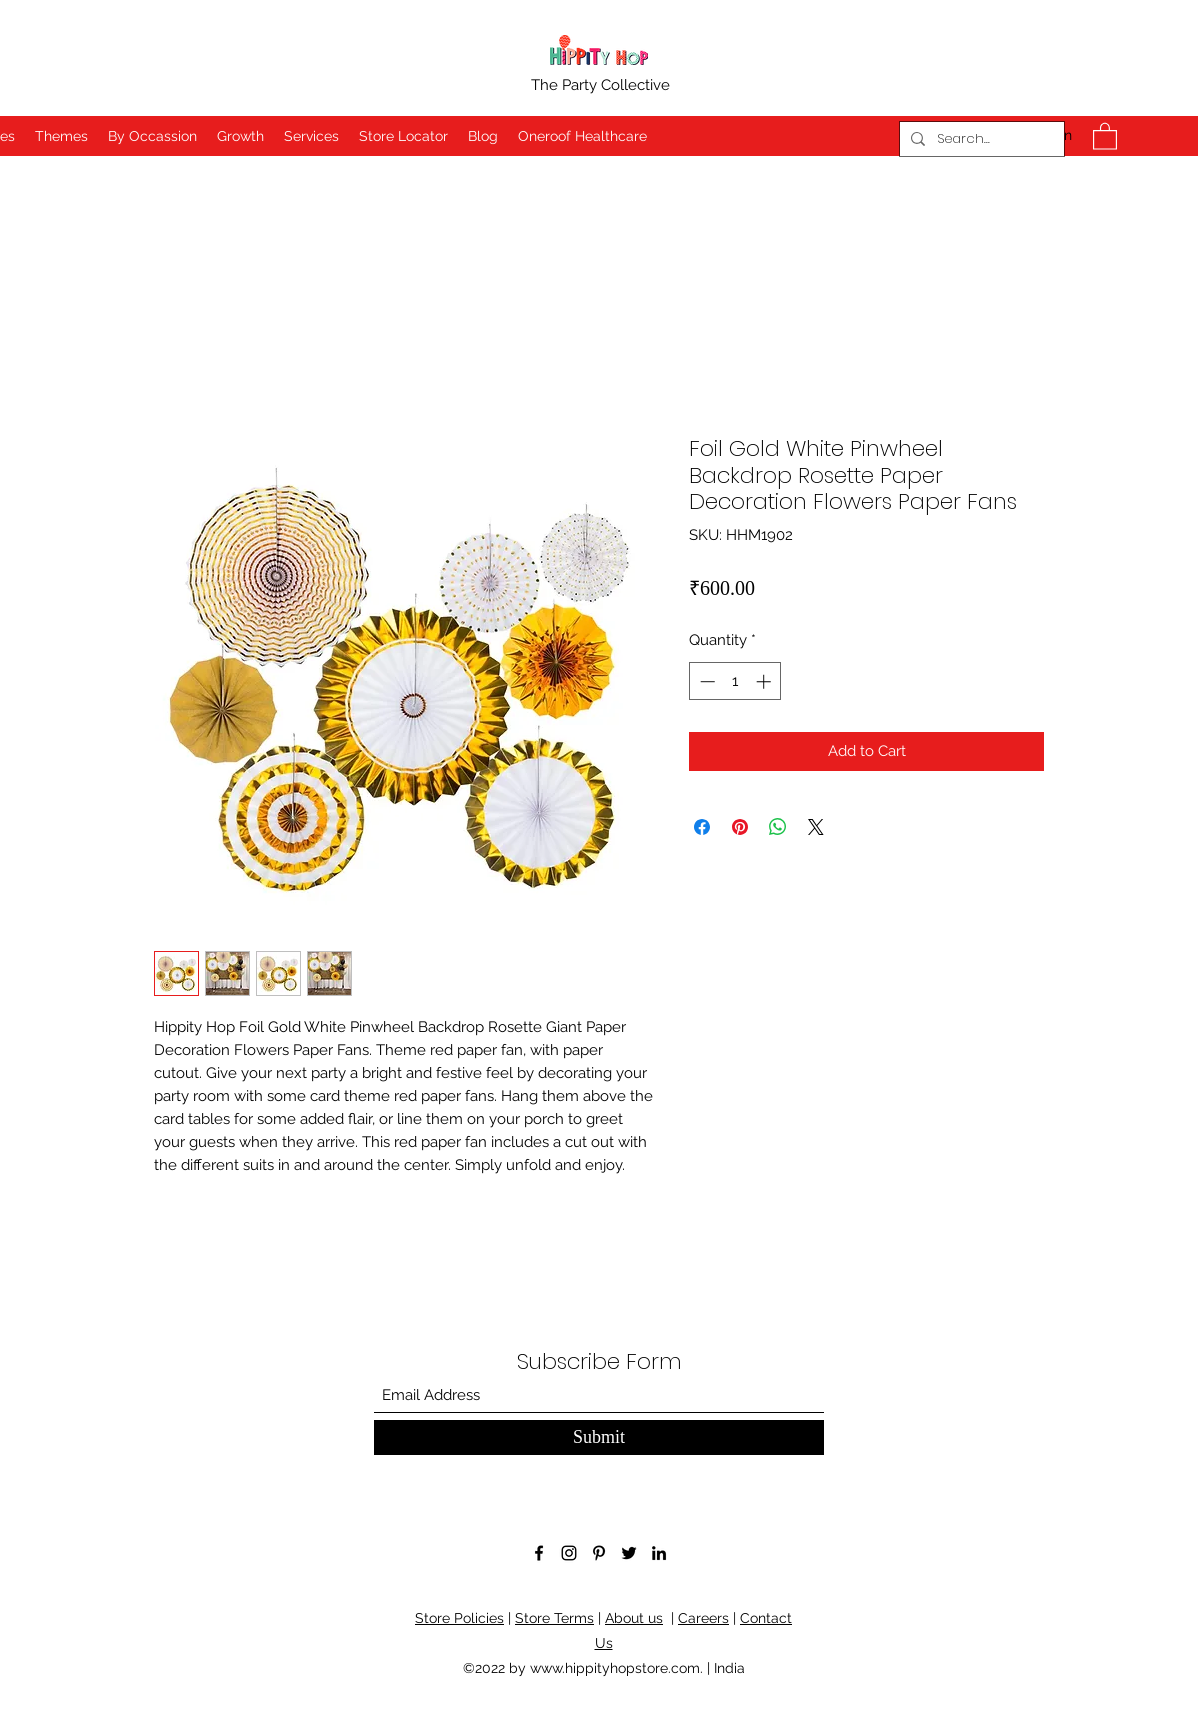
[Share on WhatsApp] (778, 827)
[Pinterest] (599, 1553)
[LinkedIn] (659, 1553)
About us (634, 1618)
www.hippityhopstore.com (615, 1668)
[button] (1105, 135)
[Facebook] (539, 1553)
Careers (703, 1618)
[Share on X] (816, 827)
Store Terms (554, 1618)
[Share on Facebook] (702, 827)
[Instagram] (569, 1553)
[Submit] (599, 1437)
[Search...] (979, 139)
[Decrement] (705, 681)
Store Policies (459, 1618)
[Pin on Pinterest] (740, 827)
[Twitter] (629, 1553)
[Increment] (765, 681)
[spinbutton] (735, 681)
